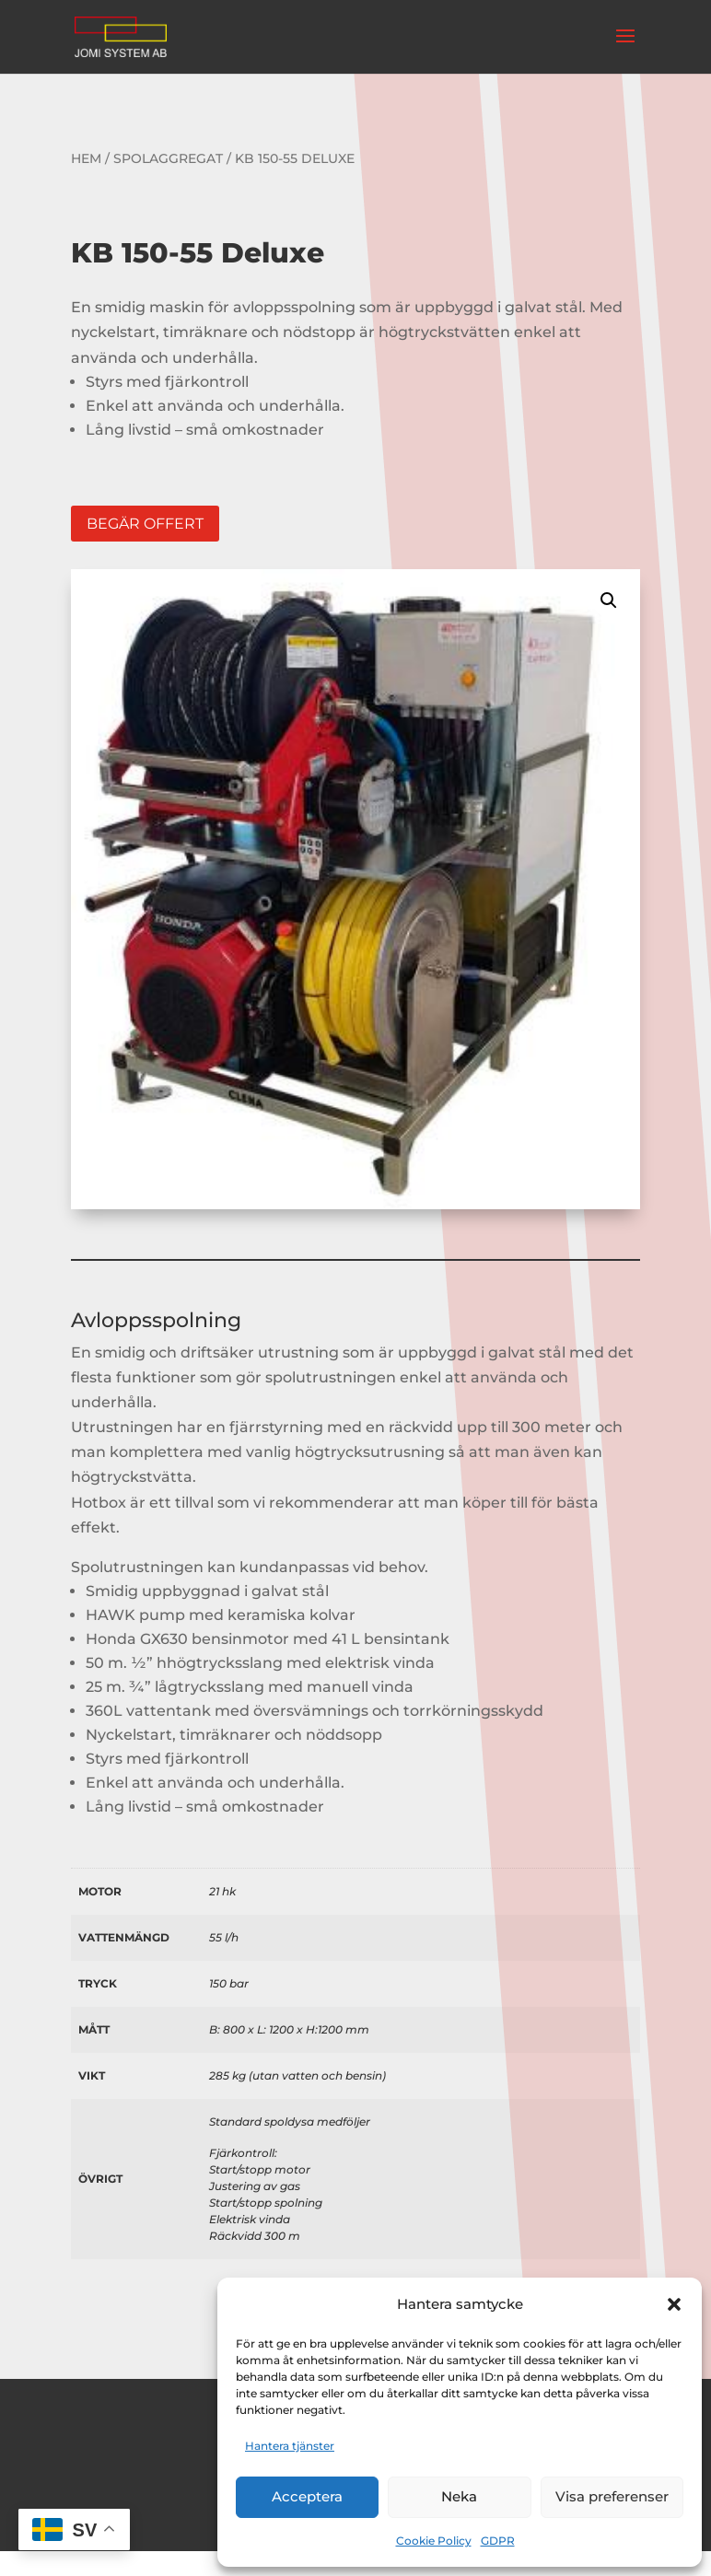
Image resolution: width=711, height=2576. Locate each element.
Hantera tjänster (289, 2446)
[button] (674, 2304)
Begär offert (145, 523)
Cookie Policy (434, 2540)
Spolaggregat (168, 158)
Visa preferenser (612, 2496)
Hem (86, 158)
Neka (459, 2496)
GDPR (498, 2540)
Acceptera (307, 2496)
